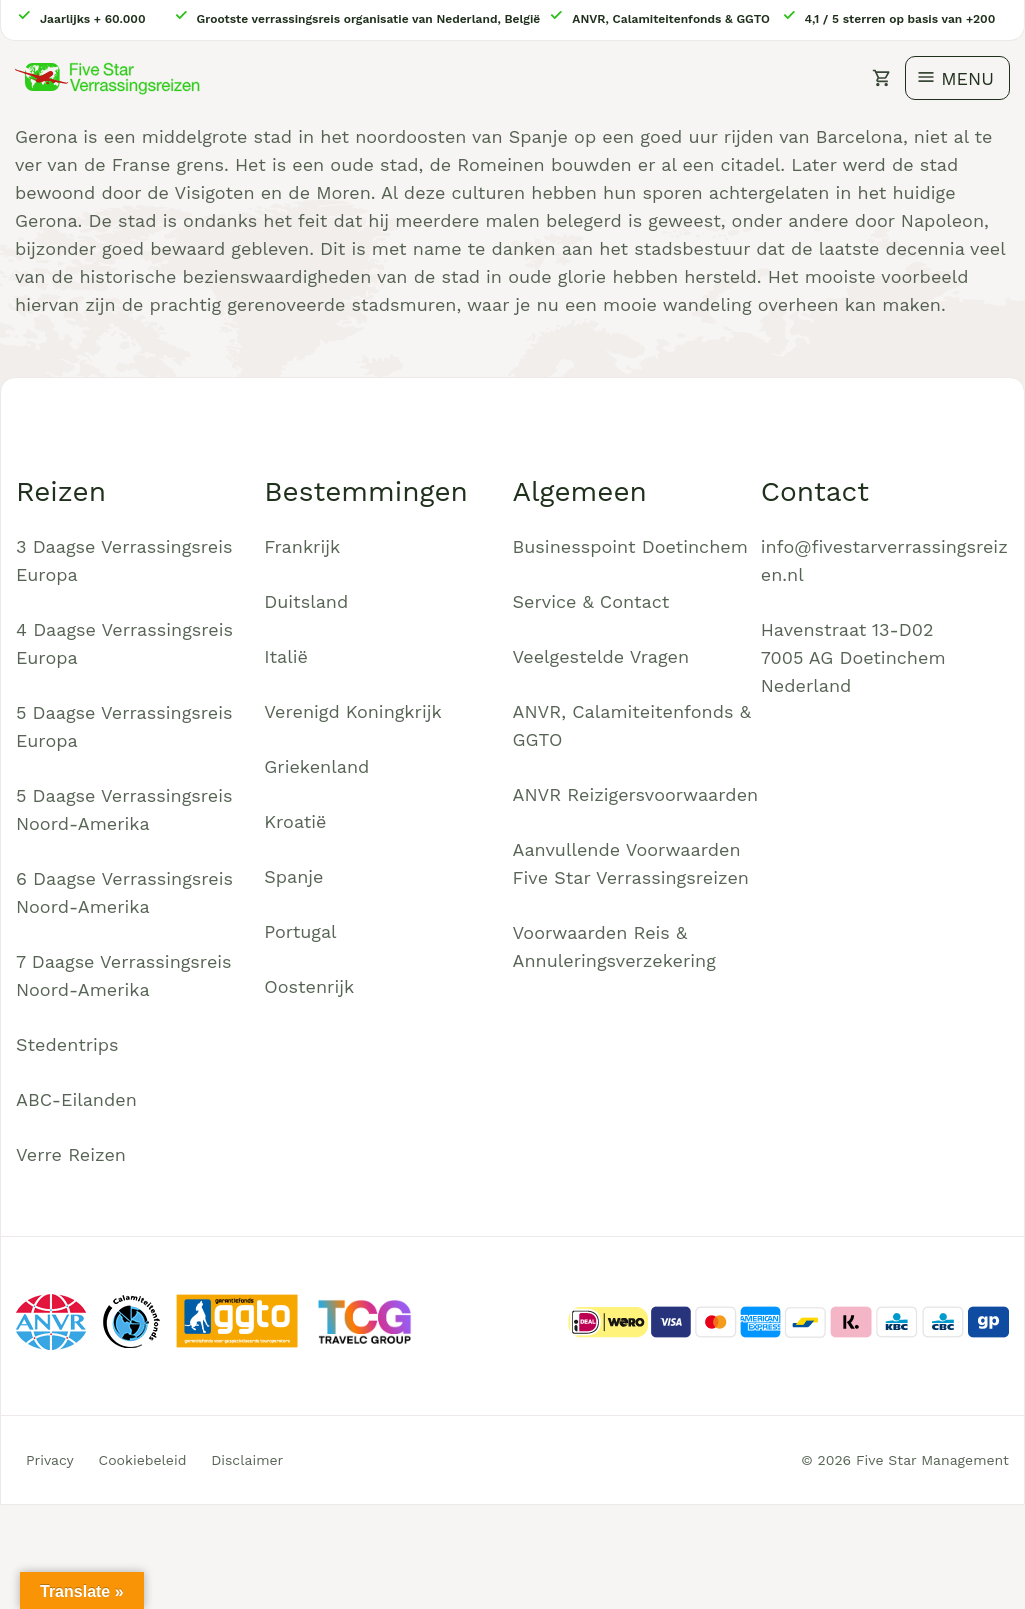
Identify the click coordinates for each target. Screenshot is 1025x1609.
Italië (286, 656)
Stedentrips (67, 1044)
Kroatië (295, 821)
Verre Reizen (71, 1154)
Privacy (50, 1460)
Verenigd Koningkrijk (352, 711)
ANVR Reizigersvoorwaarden (636, 794)
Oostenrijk (309, 986)
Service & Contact (591, 601)
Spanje (293, 876)
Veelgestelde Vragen (601, 656)
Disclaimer (247, 1460)
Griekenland (316, 766)
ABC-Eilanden (76, 1099)
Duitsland (306, 601)
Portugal (300, 931)
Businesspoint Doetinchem (630, 546)
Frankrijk (302, 546)
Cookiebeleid (143, 1460)
